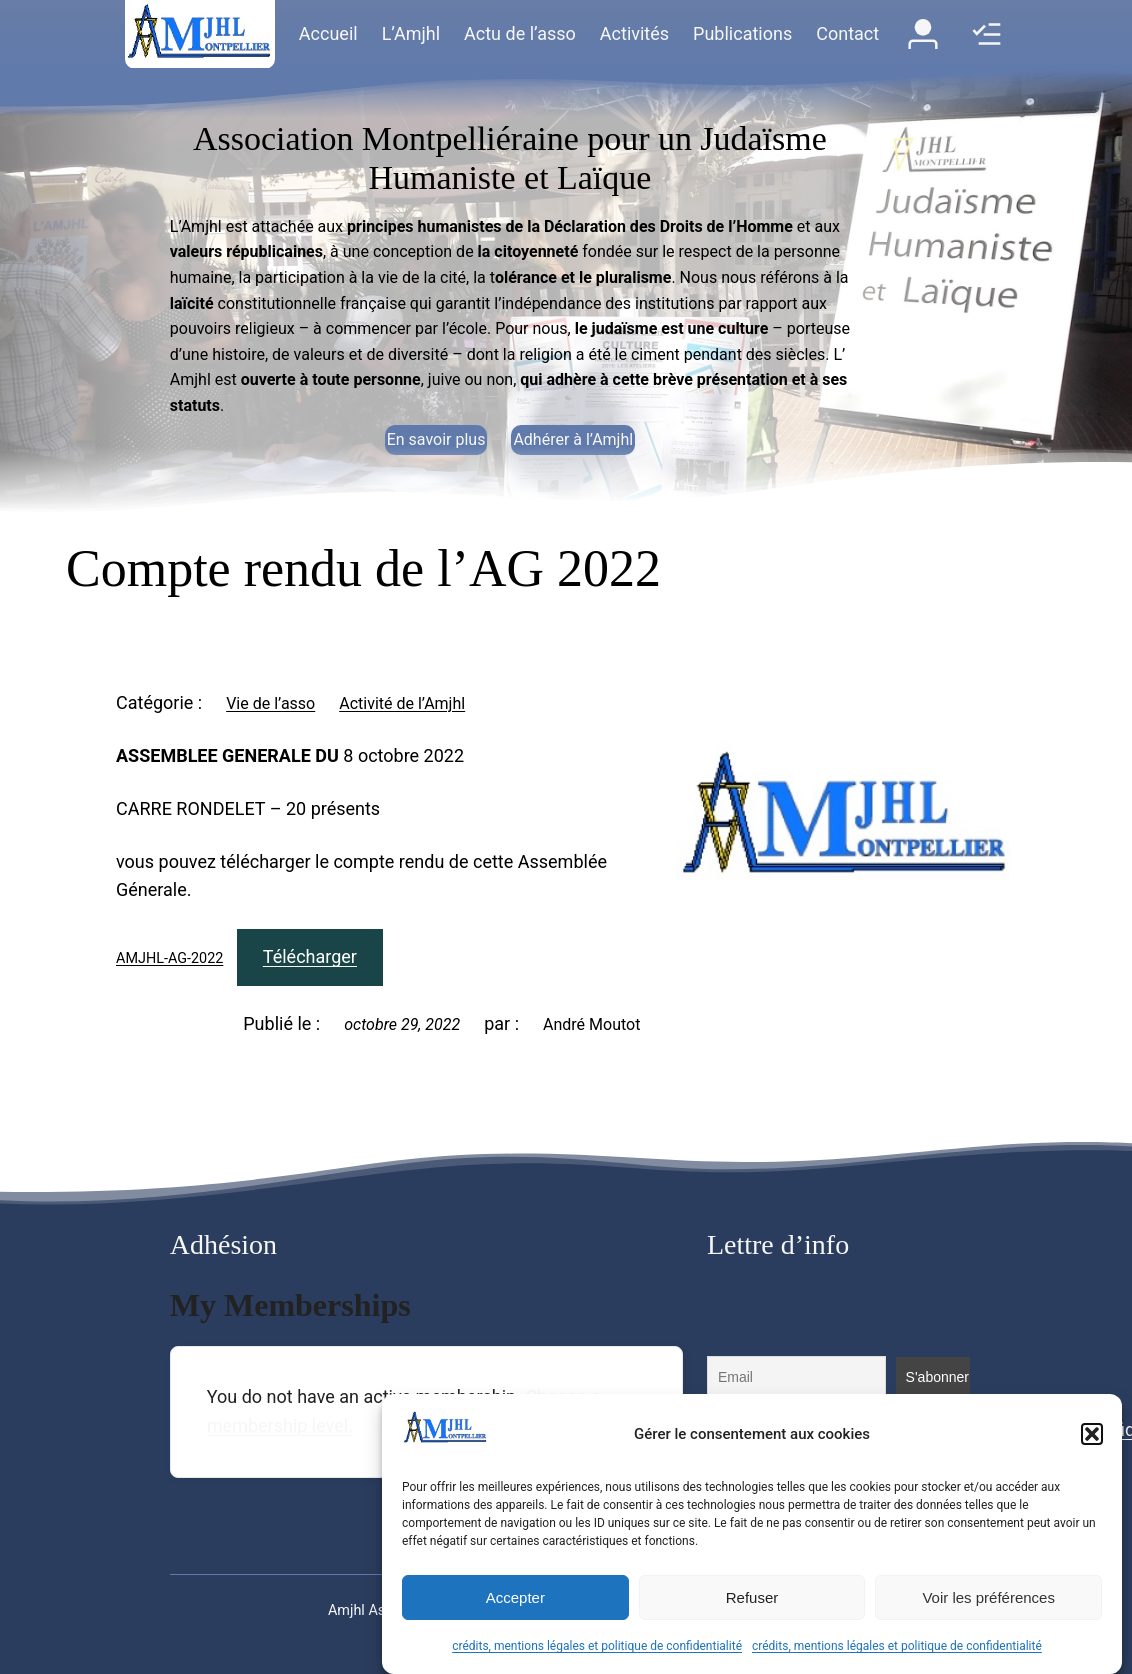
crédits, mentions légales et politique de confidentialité (597, 1646)
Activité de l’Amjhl (402, 703)
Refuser (752, 1597)
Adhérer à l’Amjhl (573, 439)
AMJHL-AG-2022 (169, 958)
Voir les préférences (988, 1597)
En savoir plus (436, 439)
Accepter (515, 1597)
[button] (1092, 1434)
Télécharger (310, 956)
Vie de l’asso (270, 703)
